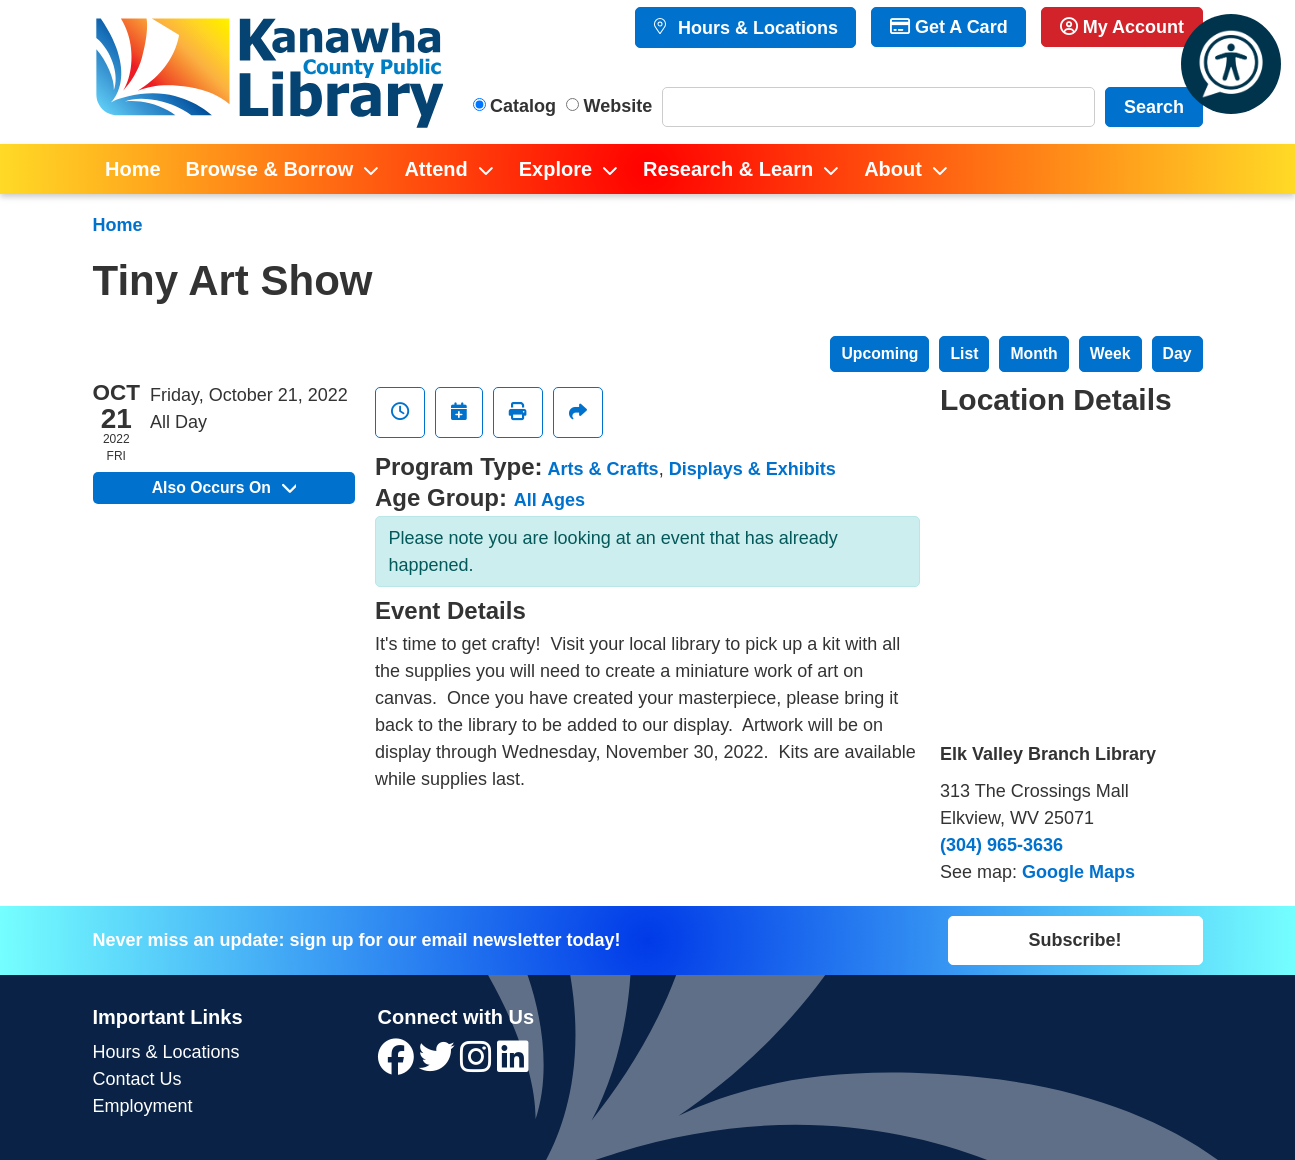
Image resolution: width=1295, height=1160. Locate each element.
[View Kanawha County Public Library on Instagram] (478, 1064)
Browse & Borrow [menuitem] (270, 169)
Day (1177, 353)
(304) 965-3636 (1001, 845)
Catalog (523, 106)
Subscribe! (1074, 940)
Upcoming (879, 353)
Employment (143, 1106)
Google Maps (1078, 872)
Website (618, 106)
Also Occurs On (224, 487)
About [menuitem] (893, 169)
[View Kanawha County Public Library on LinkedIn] (513, 1064)
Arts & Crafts (603, 469)
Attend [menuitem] (435, 169)
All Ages (549, 500)
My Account (1122, 27)
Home (118, 225)
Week (1110, 353)
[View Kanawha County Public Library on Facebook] (398, 1064)
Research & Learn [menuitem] (728, 169)
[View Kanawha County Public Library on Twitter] (439, 1064)
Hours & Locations (755, 28)
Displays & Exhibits (752, 469)
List (964, 353)
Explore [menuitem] (555, 169)
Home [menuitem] (133, 169)
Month (1033, 353)
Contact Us (137, 1079)
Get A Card (949, 27)
